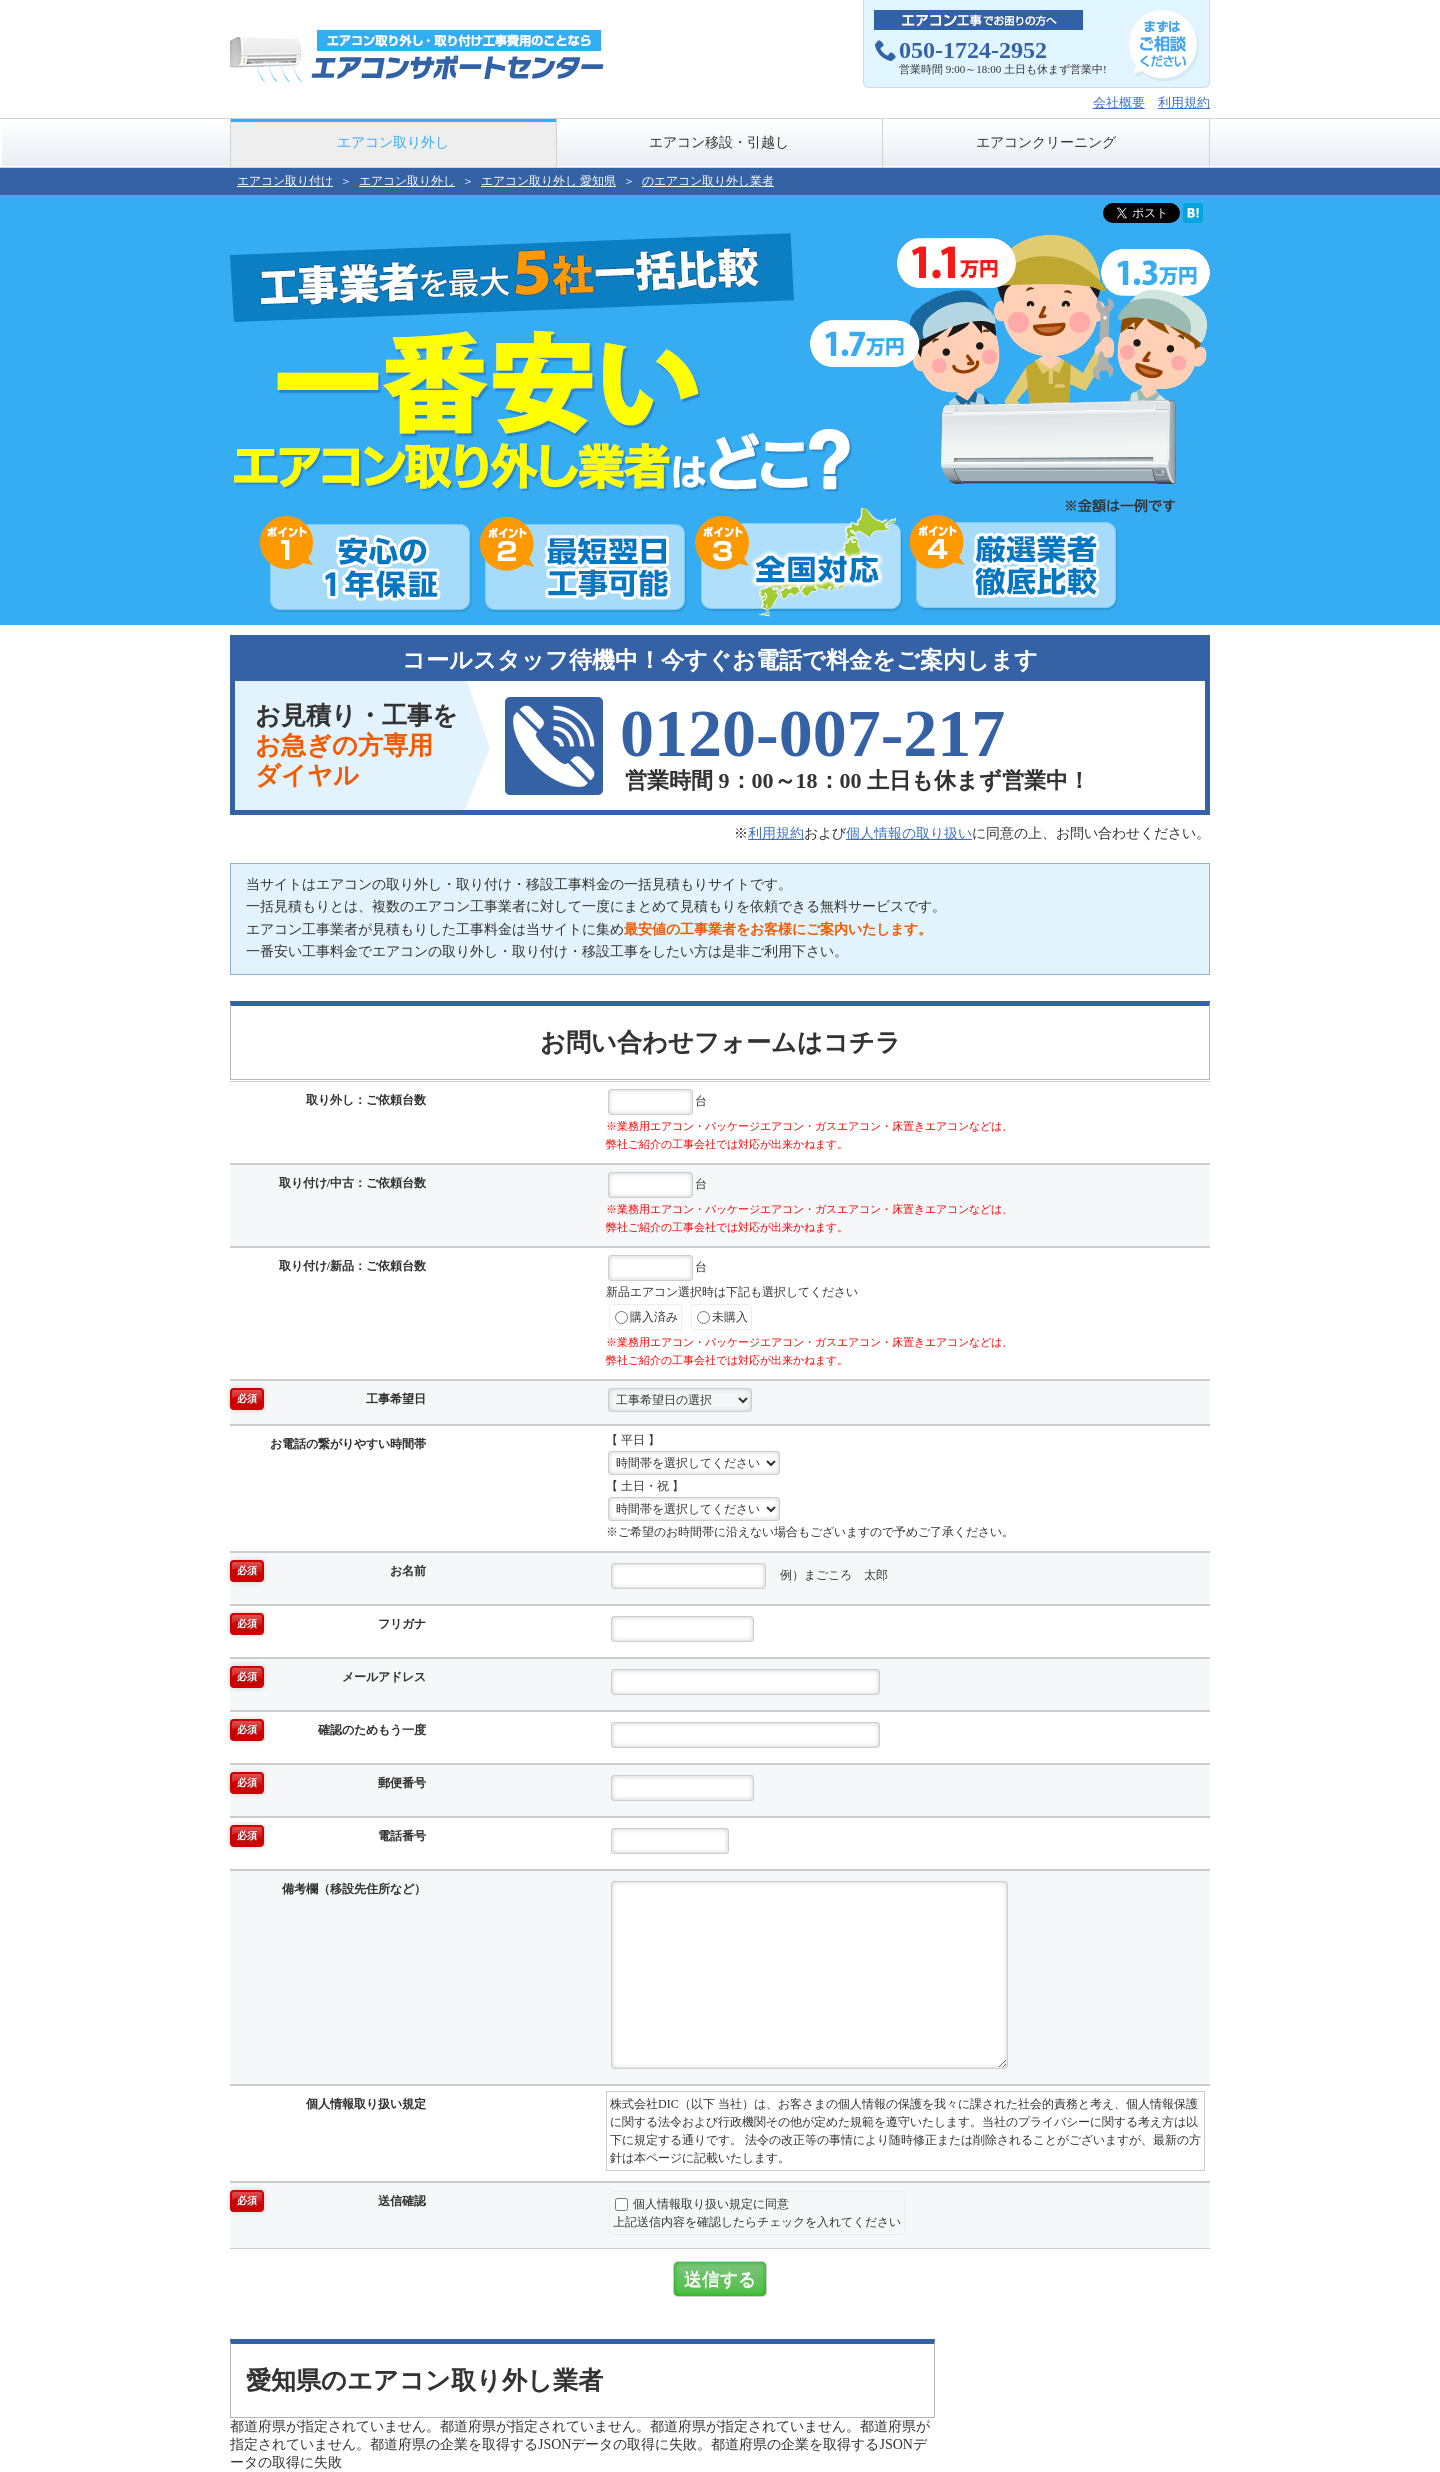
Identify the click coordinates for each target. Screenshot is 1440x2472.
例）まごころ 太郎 (749, 1576)
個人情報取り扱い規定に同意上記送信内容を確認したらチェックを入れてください (757, 2213)
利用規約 (1184, 102)
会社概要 (1119, 102)
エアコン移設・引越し (719, 142)
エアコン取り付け (285, 181)
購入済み (646, 1317)
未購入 (722, 1317)
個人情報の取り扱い (909, 833)
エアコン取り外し (393, 142)
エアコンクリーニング (1046, 142)
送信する (720, 2279)
